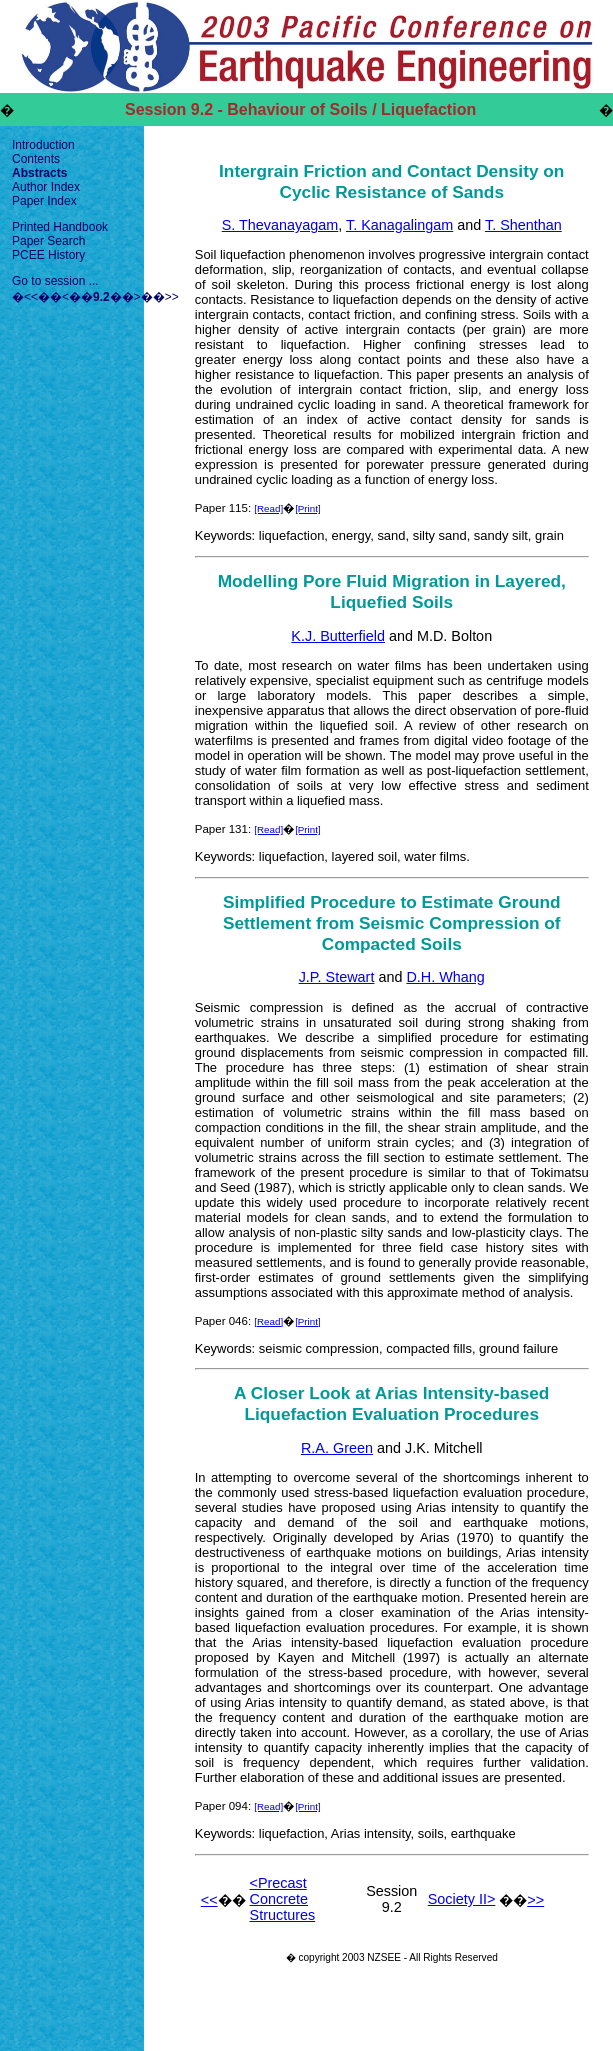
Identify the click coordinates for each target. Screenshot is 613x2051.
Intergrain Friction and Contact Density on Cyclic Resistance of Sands (391, 181)
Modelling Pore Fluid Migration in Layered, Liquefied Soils (392, 591)
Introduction (43, 145)
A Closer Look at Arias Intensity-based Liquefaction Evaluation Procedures (391, 1403)
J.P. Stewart (337, 977)
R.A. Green (337, 1448)
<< (31, 297)
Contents (36, 159)
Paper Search (48, 241)
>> (172, 297)
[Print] (308, 508)
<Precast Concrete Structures (283, 1899)
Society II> (462, 1899)
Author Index (46, 187)
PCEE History (48, 255)
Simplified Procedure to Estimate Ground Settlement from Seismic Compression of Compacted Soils (392, 923)
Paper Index (44, 201)
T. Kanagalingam (399, 225)
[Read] (268, 508)
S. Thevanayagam (280, 225)
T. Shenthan (523, 225)
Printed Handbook (60, 227)
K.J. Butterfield (338, 636)
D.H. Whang (445, 977)
